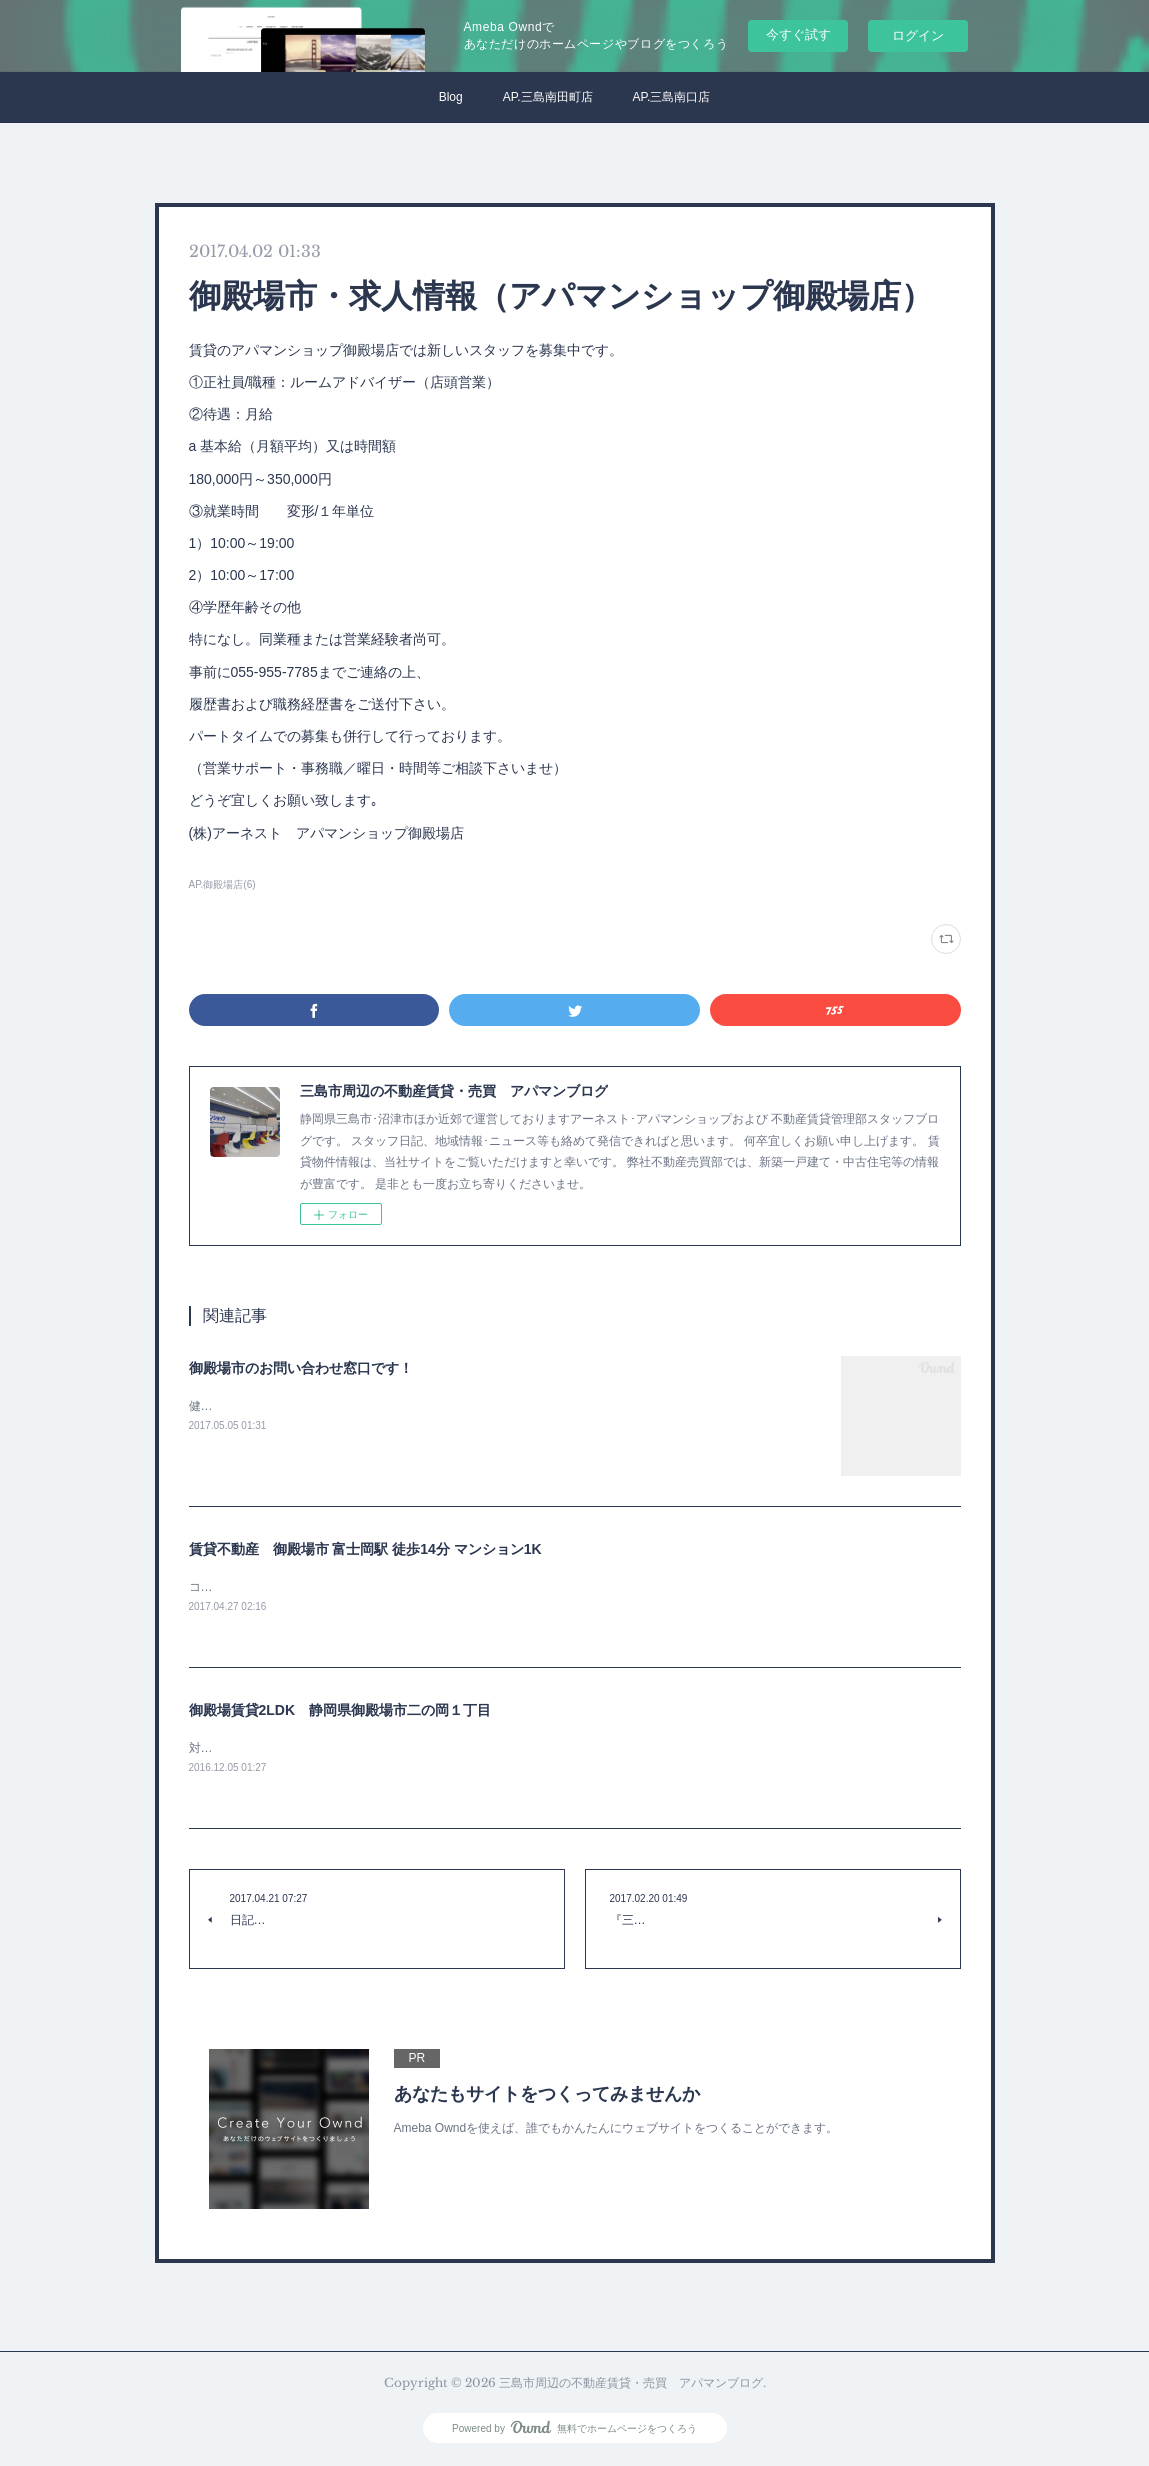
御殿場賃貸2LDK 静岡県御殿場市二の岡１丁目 (340, 1711)
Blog (451, 97)
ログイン (918, 35)
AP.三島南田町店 (548, 97)
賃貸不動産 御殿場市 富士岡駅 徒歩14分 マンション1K (365, 1549)
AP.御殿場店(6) (222, 884)
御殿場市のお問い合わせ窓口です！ (301, 1368)
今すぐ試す (798, 34)
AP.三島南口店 (672, 97)
